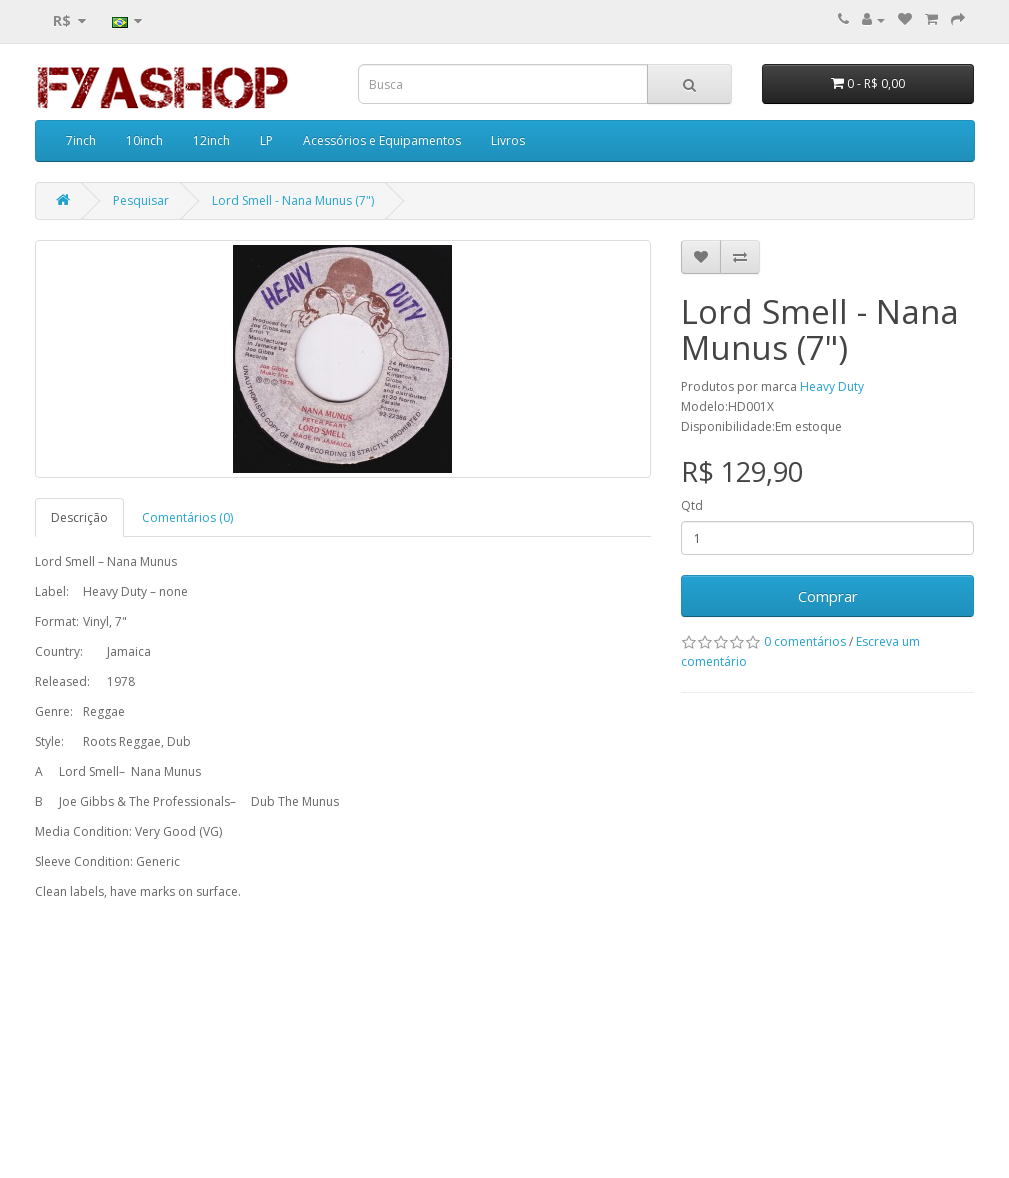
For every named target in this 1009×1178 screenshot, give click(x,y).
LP (266, 140)
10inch (144, 140)
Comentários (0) (187, 517)
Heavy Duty (832, 386)
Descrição (79, 517)
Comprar (828, 596)
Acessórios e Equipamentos (382, 140)
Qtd (692, 505)
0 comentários (805, 641)
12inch (211, 140)
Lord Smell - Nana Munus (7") (293, 200)
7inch (81, 140)
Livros (508, 140)
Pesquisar (141, 200)
